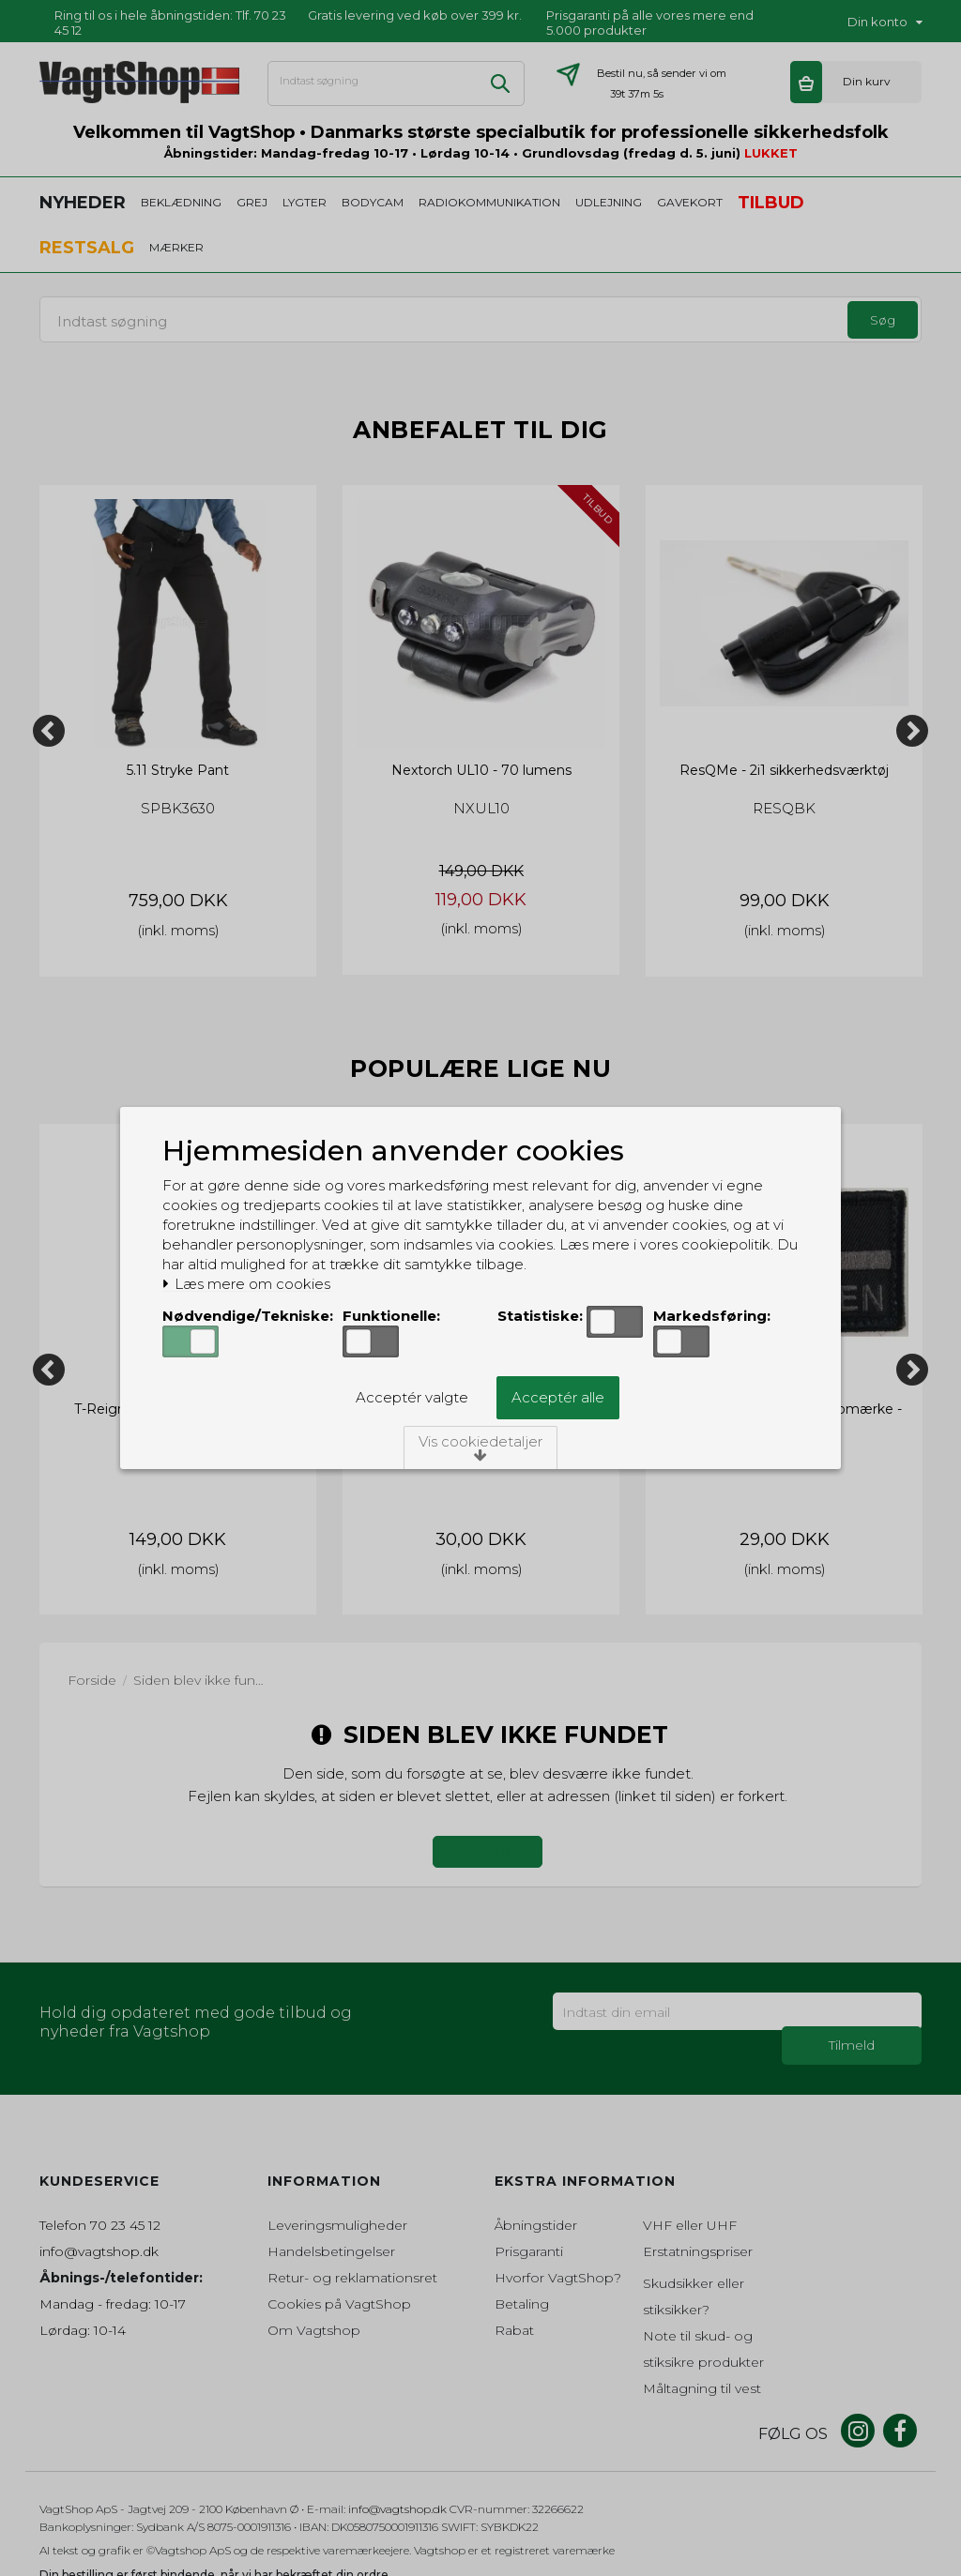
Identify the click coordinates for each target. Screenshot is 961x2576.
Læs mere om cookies (246, 1284)
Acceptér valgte (412, 1397)
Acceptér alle (557, 1397)
